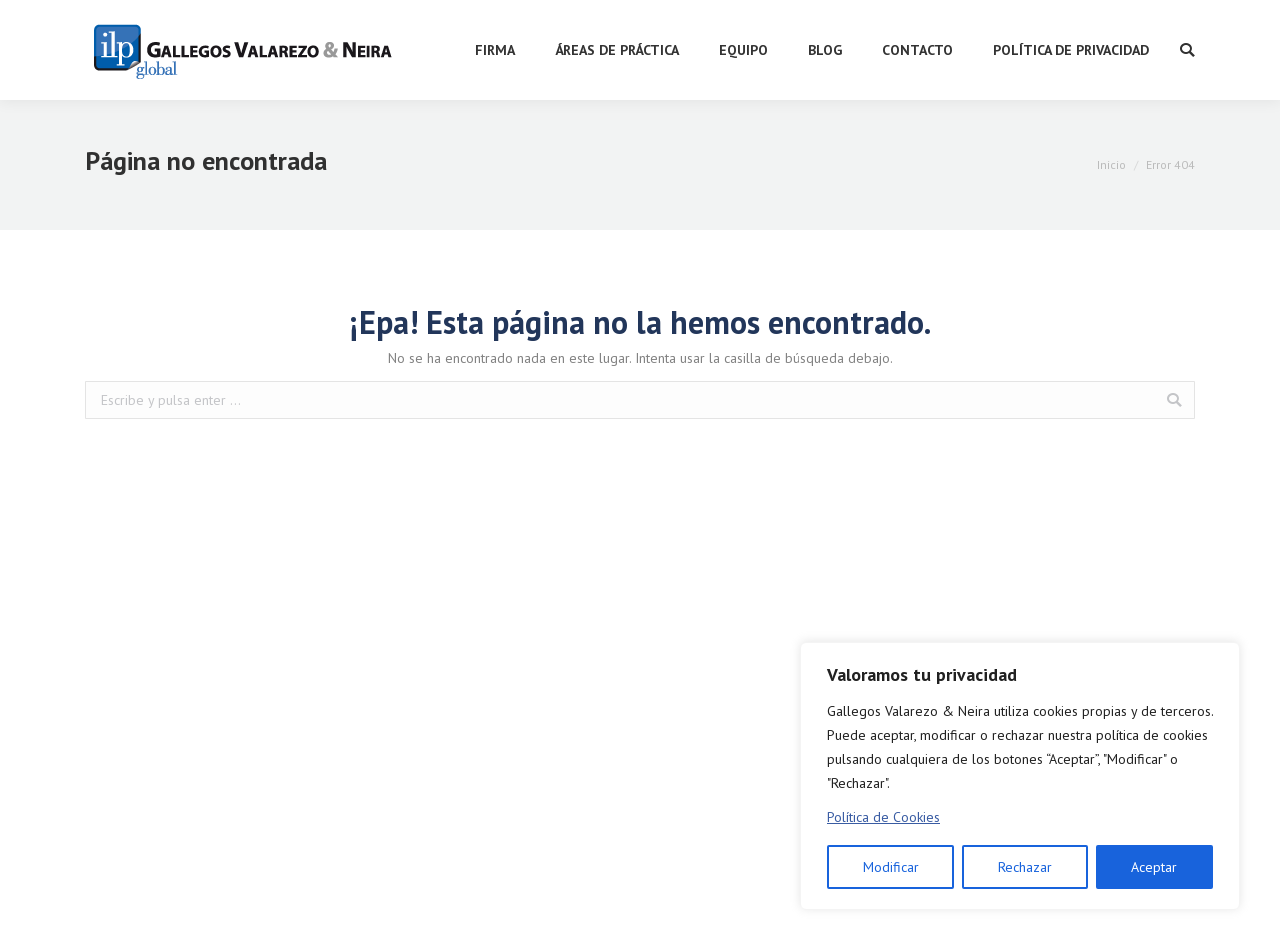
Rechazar (1025, 867)
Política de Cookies (883, 817)
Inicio (1111, 164)
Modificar (891, 867)
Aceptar (1154, 867)
